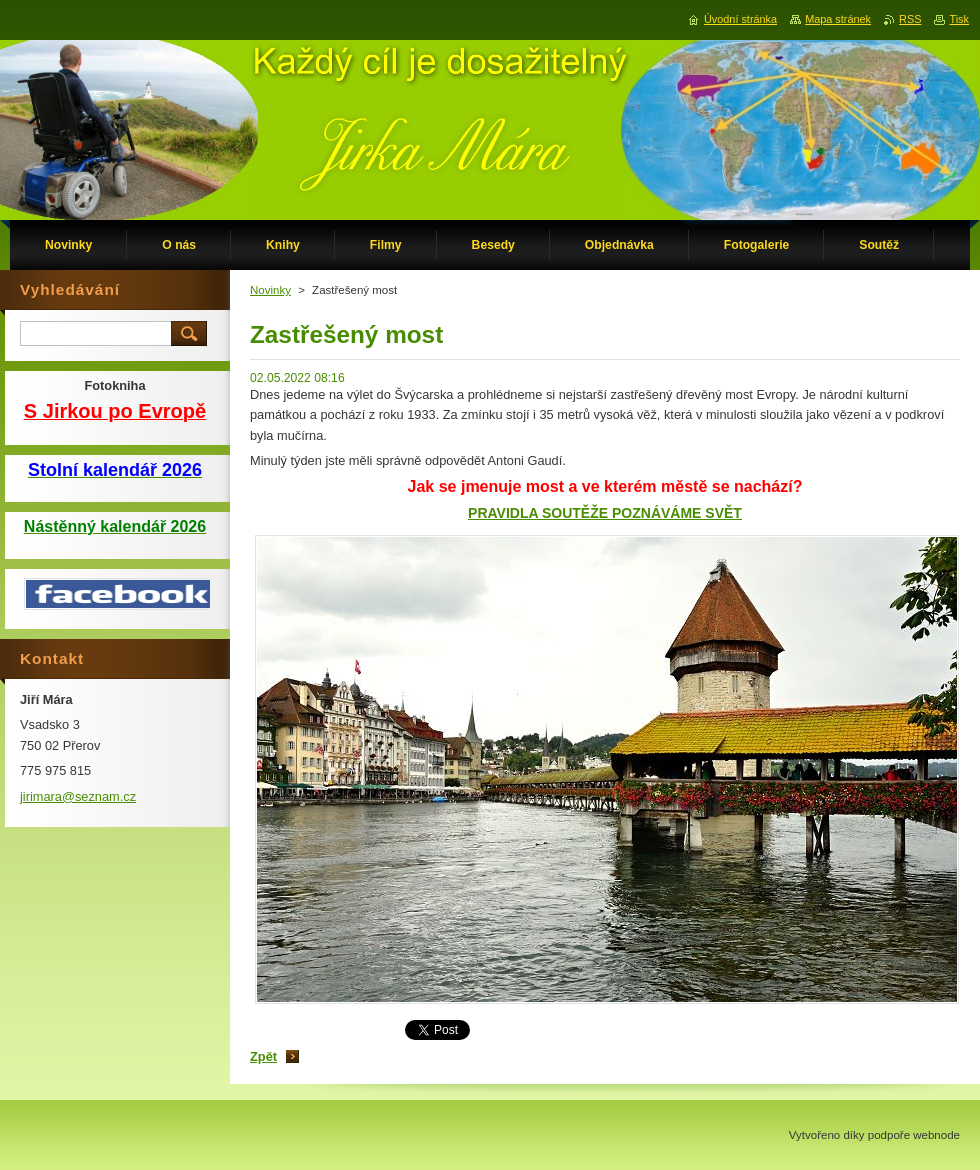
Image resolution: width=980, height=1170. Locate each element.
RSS (910, 19)
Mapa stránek (838, 19)
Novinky (270, 290)
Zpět (263, 1056)
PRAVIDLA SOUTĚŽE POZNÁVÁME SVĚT (605, 513)
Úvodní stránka (740, 19)
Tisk (959, 19)
